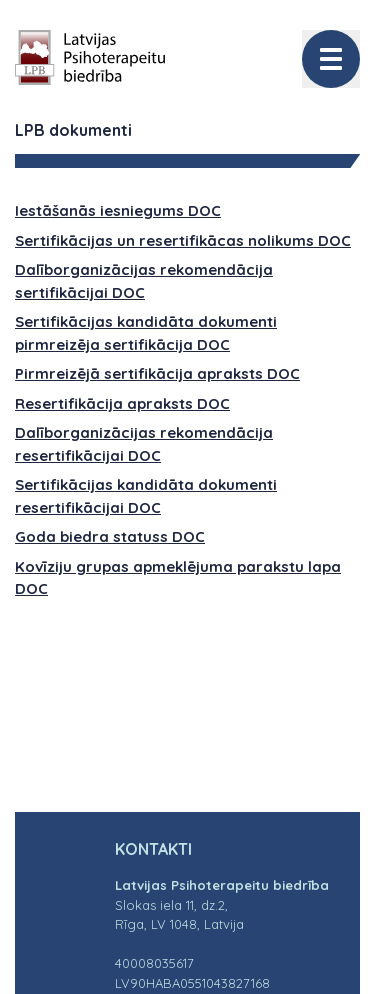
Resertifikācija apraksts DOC (122, 403)
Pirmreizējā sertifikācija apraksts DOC (157, 373)
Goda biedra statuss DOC (110, 536)
